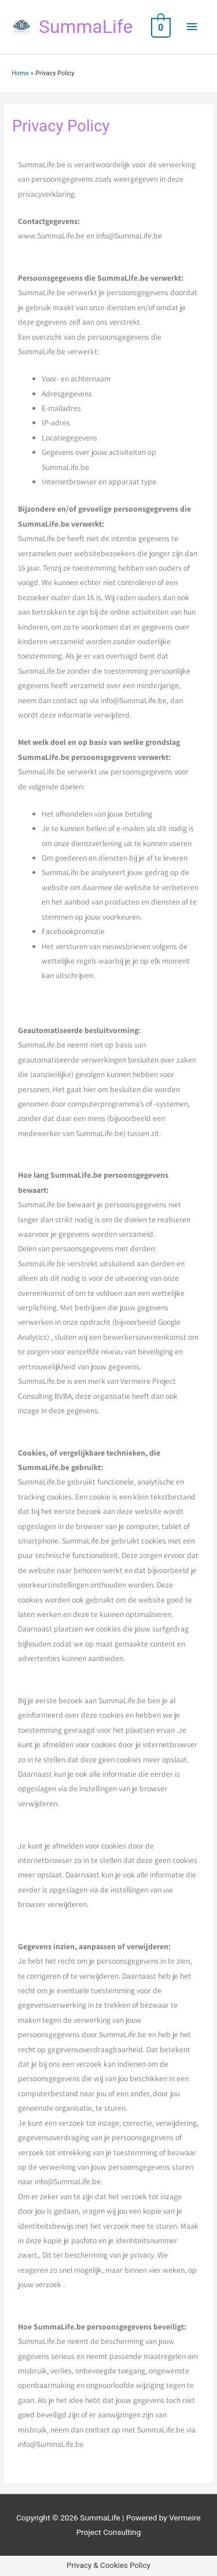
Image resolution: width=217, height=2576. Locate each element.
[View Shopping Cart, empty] (160, 27)
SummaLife (86, 27)
